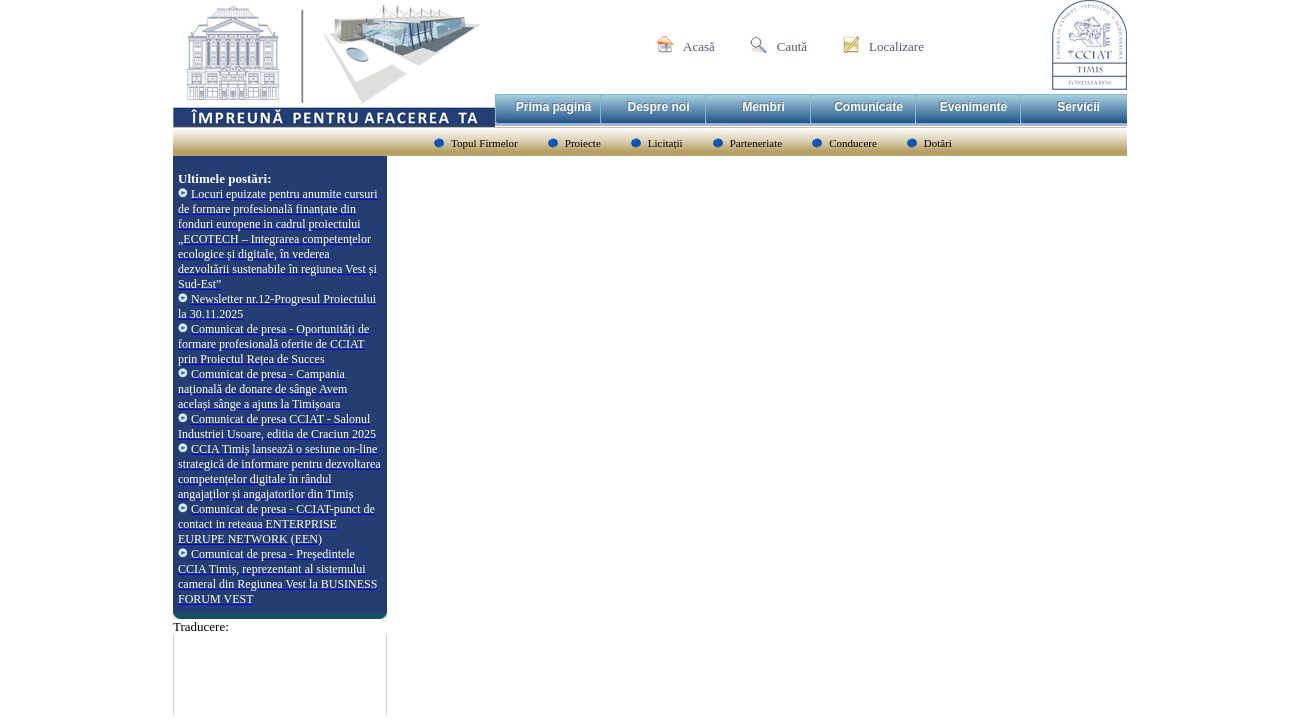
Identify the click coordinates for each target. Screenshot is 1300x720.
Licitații (665, 143)
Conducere (853, 143)
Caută (792, 46)
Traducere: (201, 626)
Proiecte (583, 143)
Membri (763, 107)
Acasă (699, 46)
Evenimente (973, 107)
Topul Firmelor (484, 143)
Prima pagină (553, 107)
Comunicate (868, 107)
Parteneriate (756, 143)
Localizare (896, 46)
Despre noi (658, 107)
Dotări (938, 143)
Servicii (1078, 107)
